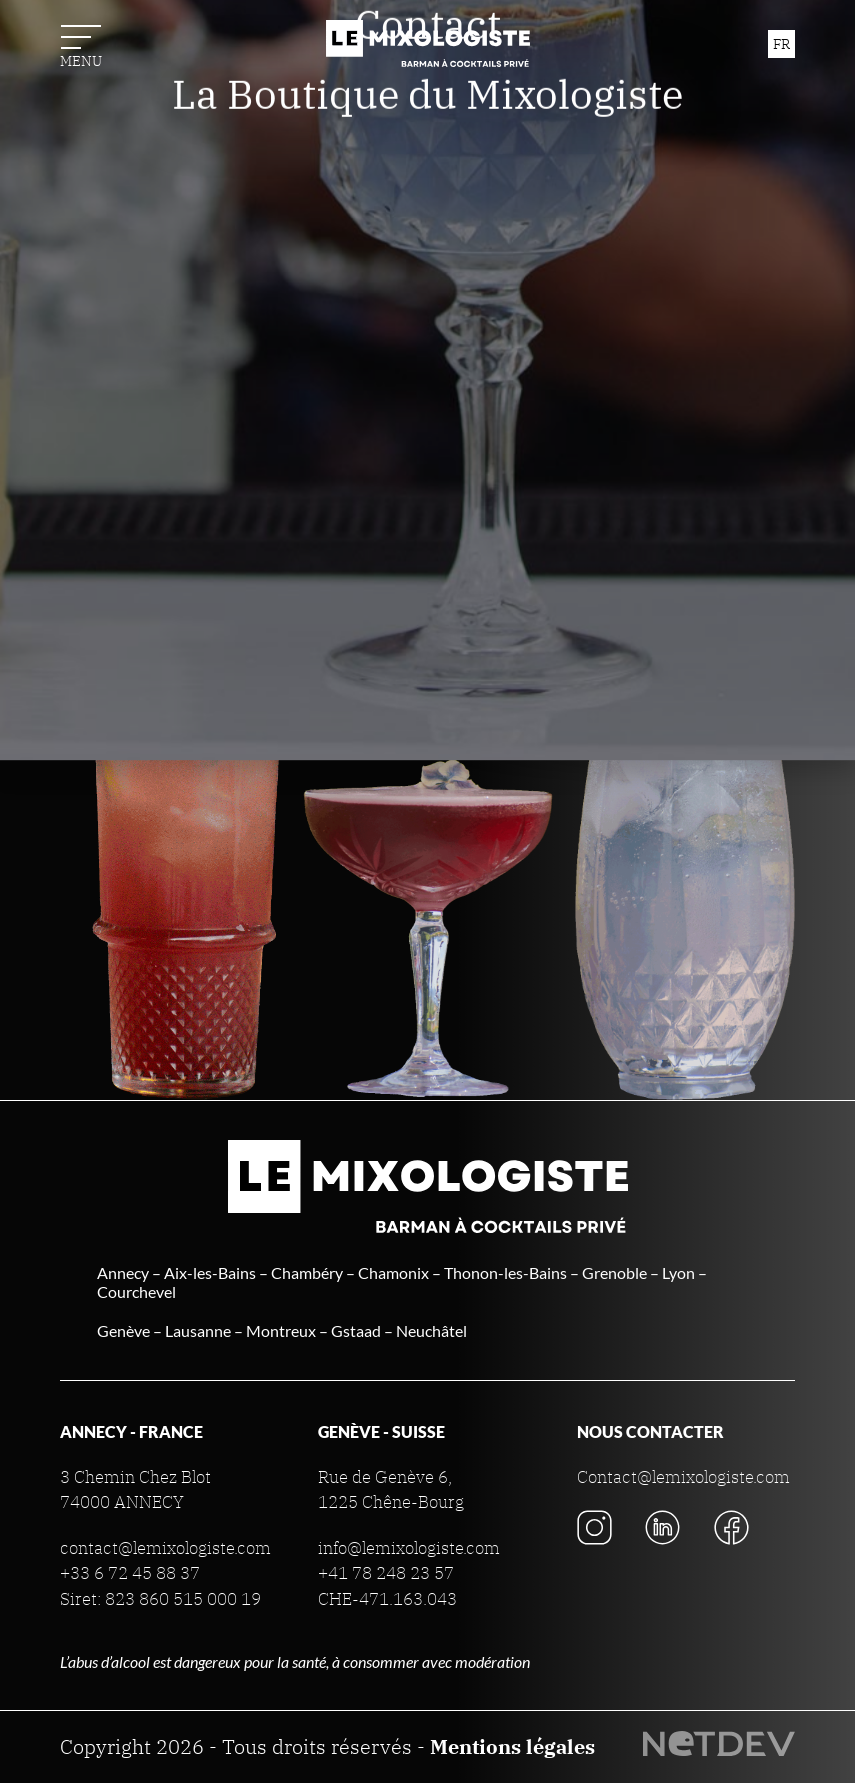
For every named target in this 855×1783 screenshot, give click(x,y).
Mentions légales (512, 1746)
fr (781, 44)
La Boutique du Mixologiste (427, 460)
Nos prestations (427, 122)
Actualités (427, 320)
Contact (428, 390)
